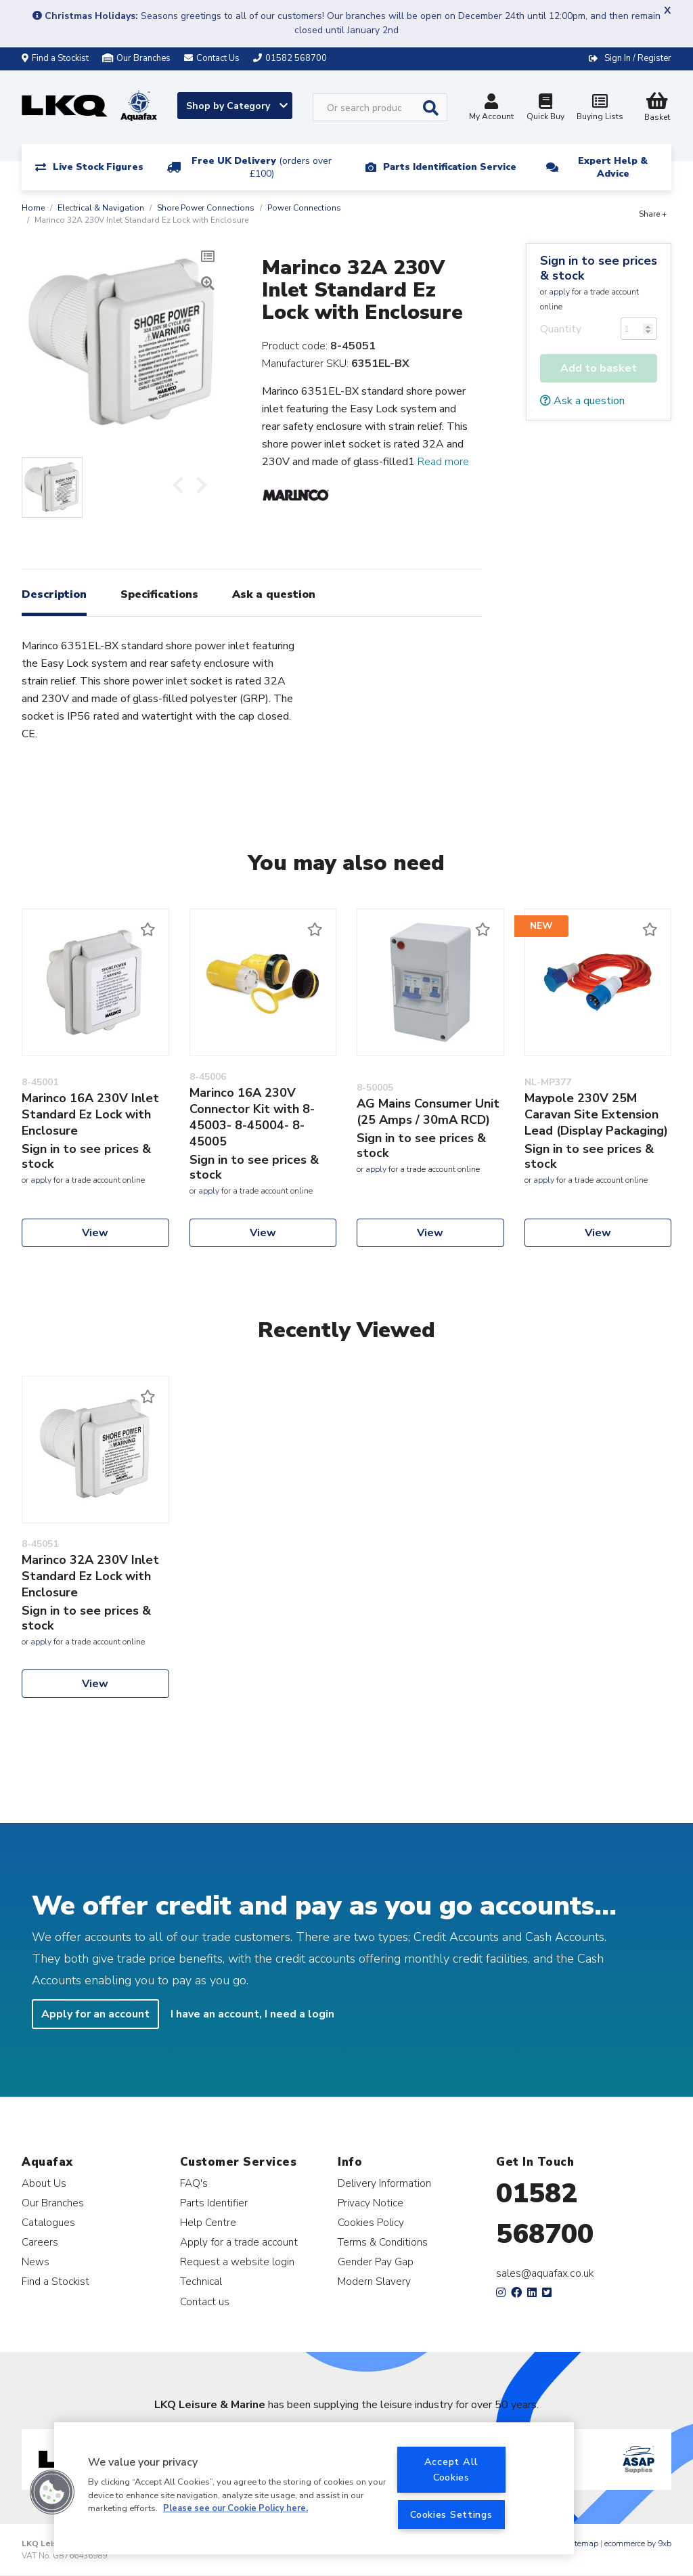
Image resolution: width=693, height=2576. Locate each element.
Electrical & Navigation (101, 207)
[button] (52, 2492)
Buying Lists (599, 108)
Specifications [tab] (159, 594)
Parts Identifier (214, 2203)
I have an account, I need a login (252, 2014)
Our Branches (136, 58)
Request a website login (237, 2261)
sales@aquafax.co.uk (545, 2273)
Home (33, 207)
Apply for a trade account (239, 2242)
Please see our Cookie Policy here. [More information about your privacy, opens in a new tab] (235, 2508)
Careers (40, 2242)
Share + (653, 214)
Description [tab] (54, 594)
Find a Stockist (55, 58)
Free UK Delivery (262, 167)
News (35, 2261)
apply (559, 291)
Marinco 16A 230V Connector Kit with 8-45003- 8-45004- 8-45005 (252, 1117)
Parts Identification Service (449, 166)
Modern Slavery (374, 2281)
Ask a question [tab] (273, 594)
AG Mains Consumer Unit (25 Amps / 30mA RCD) (428, 1111)
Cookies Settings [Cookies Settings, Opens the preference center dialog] (451, 2514)
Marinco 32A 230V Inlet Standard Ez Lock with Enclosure (90, 1576)
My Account (491, 108)
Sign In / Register (637, 58)
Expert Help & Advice (613, 167)
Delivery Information (384, 2183)
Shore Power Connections (205, 207)
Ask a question (582, 400)
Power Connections (304, 207)
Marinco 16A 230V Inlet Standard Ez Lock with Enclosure (90, 1114)
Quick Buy (545, 108)
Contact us (204, 2301)
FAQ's (194, 2183)
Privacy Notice (370, 2203)
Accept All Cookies (451, 2469)
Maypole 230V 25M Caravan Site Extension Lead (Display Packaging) (596, 1114)
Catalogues (48, 2222)
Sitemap (583, 2543)
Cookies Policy (371, 2222)
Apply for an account (95, 2014)
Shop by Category (237, 106)
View (95, 1232)
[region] (314, 2488)
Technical (201, 2281)
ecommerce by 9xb (637, 2543)
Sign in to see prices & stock (598, 268)
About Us (44, 2183)
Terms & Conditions (383, 2242)
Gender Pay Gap (375, 2261)
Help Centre (208, 2222)
